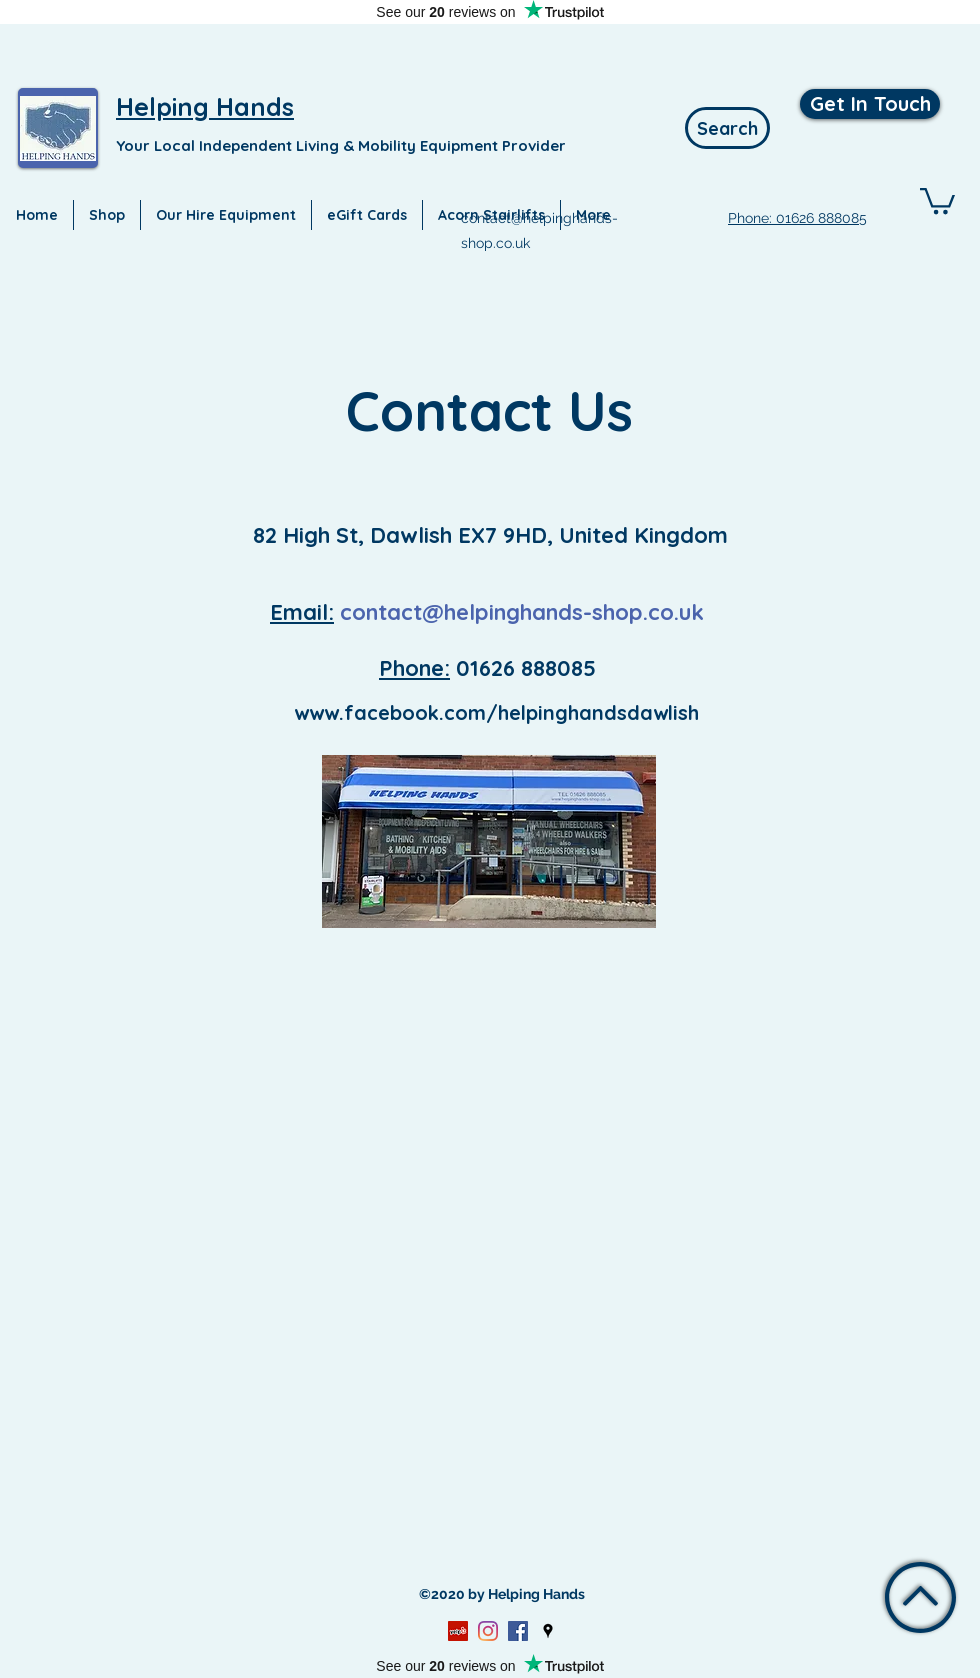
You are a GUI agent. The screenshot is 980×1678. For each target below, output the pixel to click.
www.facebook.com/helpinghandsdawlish (496, 712)
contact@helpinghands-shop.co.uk (522, 612)
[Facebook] (518, 1631)
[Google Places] (548, 1631)
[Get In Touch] (870, 104)
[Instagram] (488, 1631)
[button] (937, 199)
